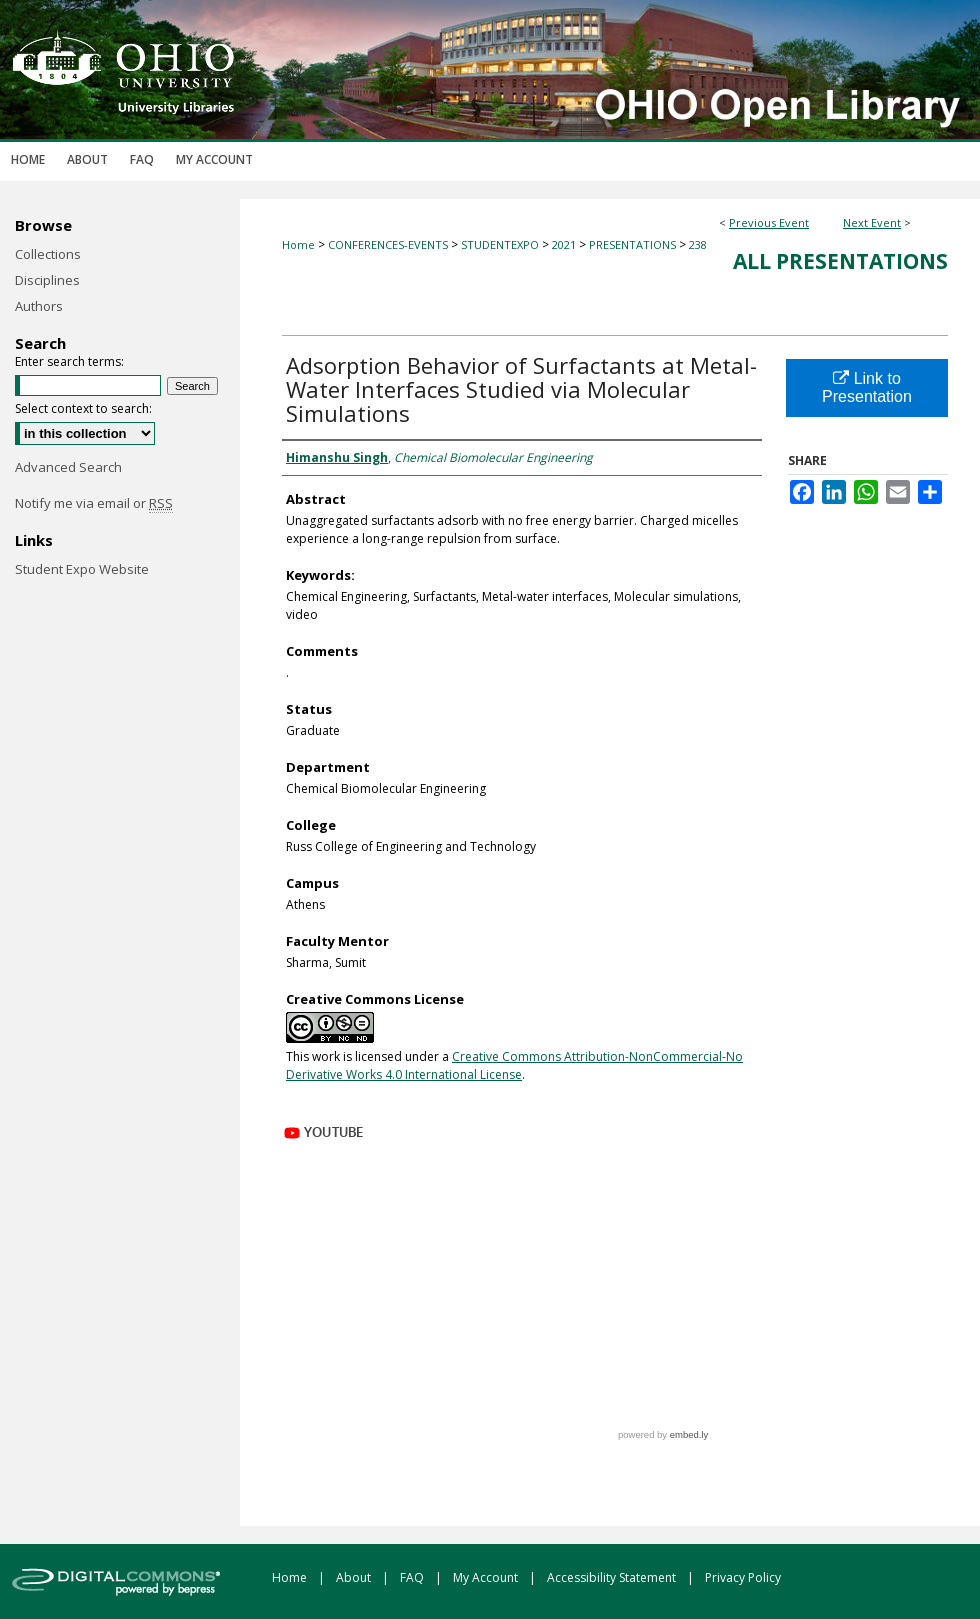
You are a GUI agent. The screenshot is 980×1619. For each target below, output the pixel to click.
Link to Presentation (867, 387)
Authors (39, 306)
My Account (487, 1577)
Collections (48, 254)
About (355, 1577)
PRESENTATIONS (634, 244)
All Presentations (840, 261)
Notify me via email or (94, 503)
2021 (565, 244)
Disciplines (47, 280)
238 (698, 244)
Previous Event (769, 222)
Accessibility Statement (613, 1577)
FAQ (413, 1577)
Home (298, 244)
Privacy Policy (743, 1577)
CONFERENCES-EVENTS (389, 244)
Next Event (872, 222)
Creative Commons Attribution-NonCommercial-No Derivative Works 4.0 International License (514, 1065)
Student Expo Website (82, 569)
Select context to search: (83, 408)
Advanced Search (68, 467)
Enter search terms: (69, 361)
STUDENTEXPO (501, 244)
